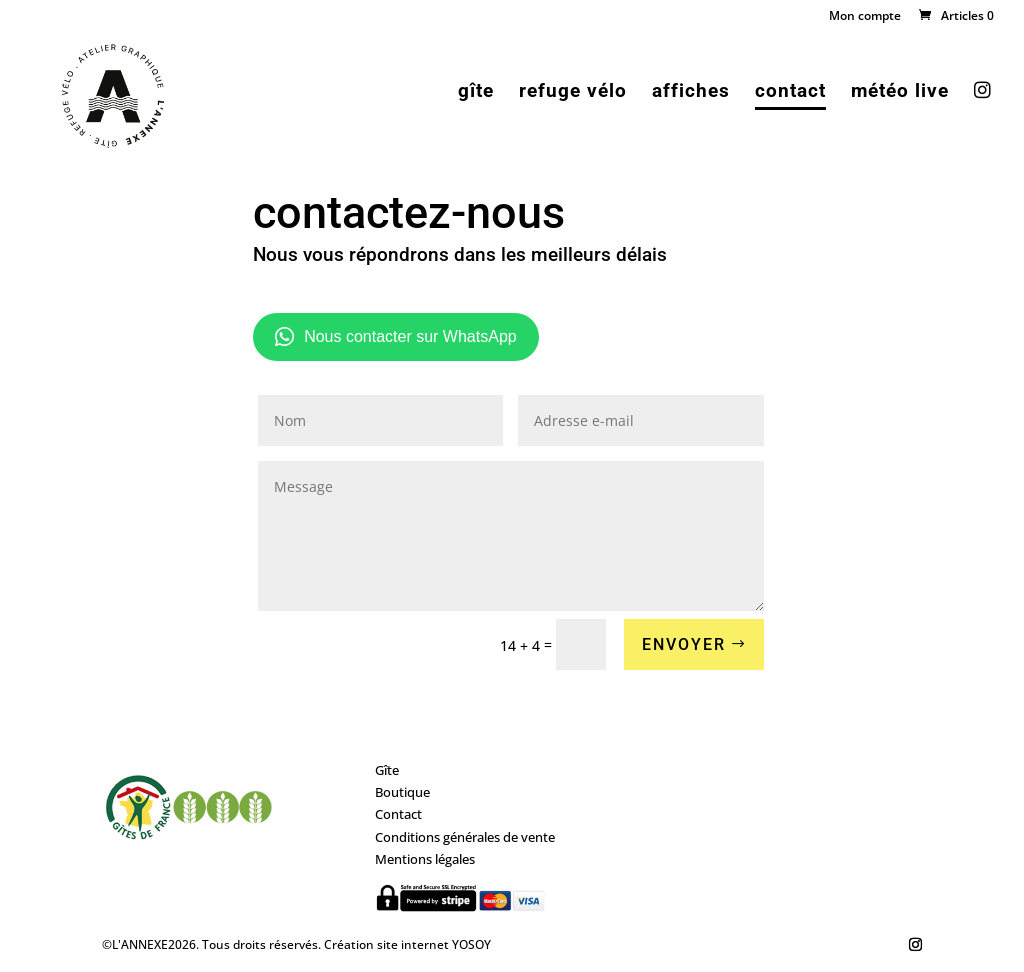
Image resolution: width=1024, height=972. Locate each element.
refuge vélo (573, 93)
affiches (691, 93)
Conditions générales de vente (465, 837)
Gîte (387, 770)
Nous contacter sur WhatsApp (396, 337)
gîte (476, 93)
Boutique (402, 792)
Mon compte (865, 17)
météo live (900, 93)
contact (790, 93)
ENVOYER (684, 644)
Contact (398, 814)
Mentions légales (425, 859)
